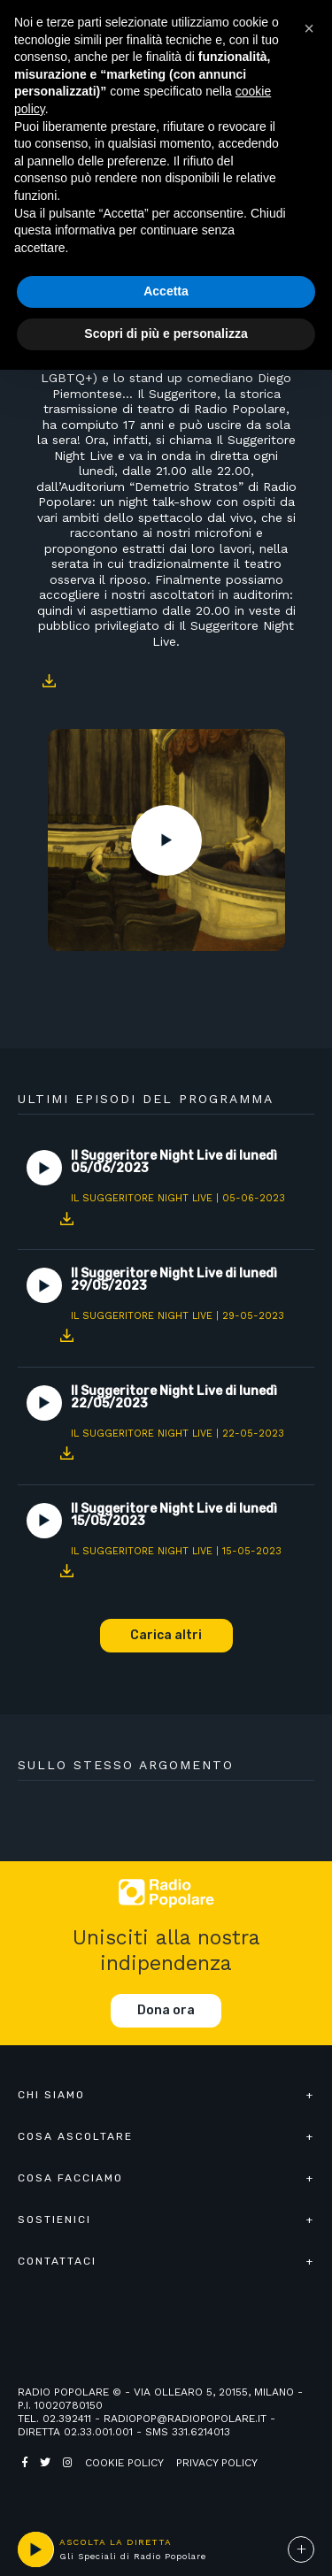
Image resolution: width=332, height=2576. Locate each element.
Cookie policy (124, 2463)
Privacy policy (217, 2463)
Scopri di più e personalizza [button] (165, 333)
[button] (309, 28)
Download (48, 680)
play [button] (35, 2549)
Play (166, 840)
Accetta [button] (166, 291)
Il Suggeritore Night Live (141, 1198)
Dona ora (166, 2010)
